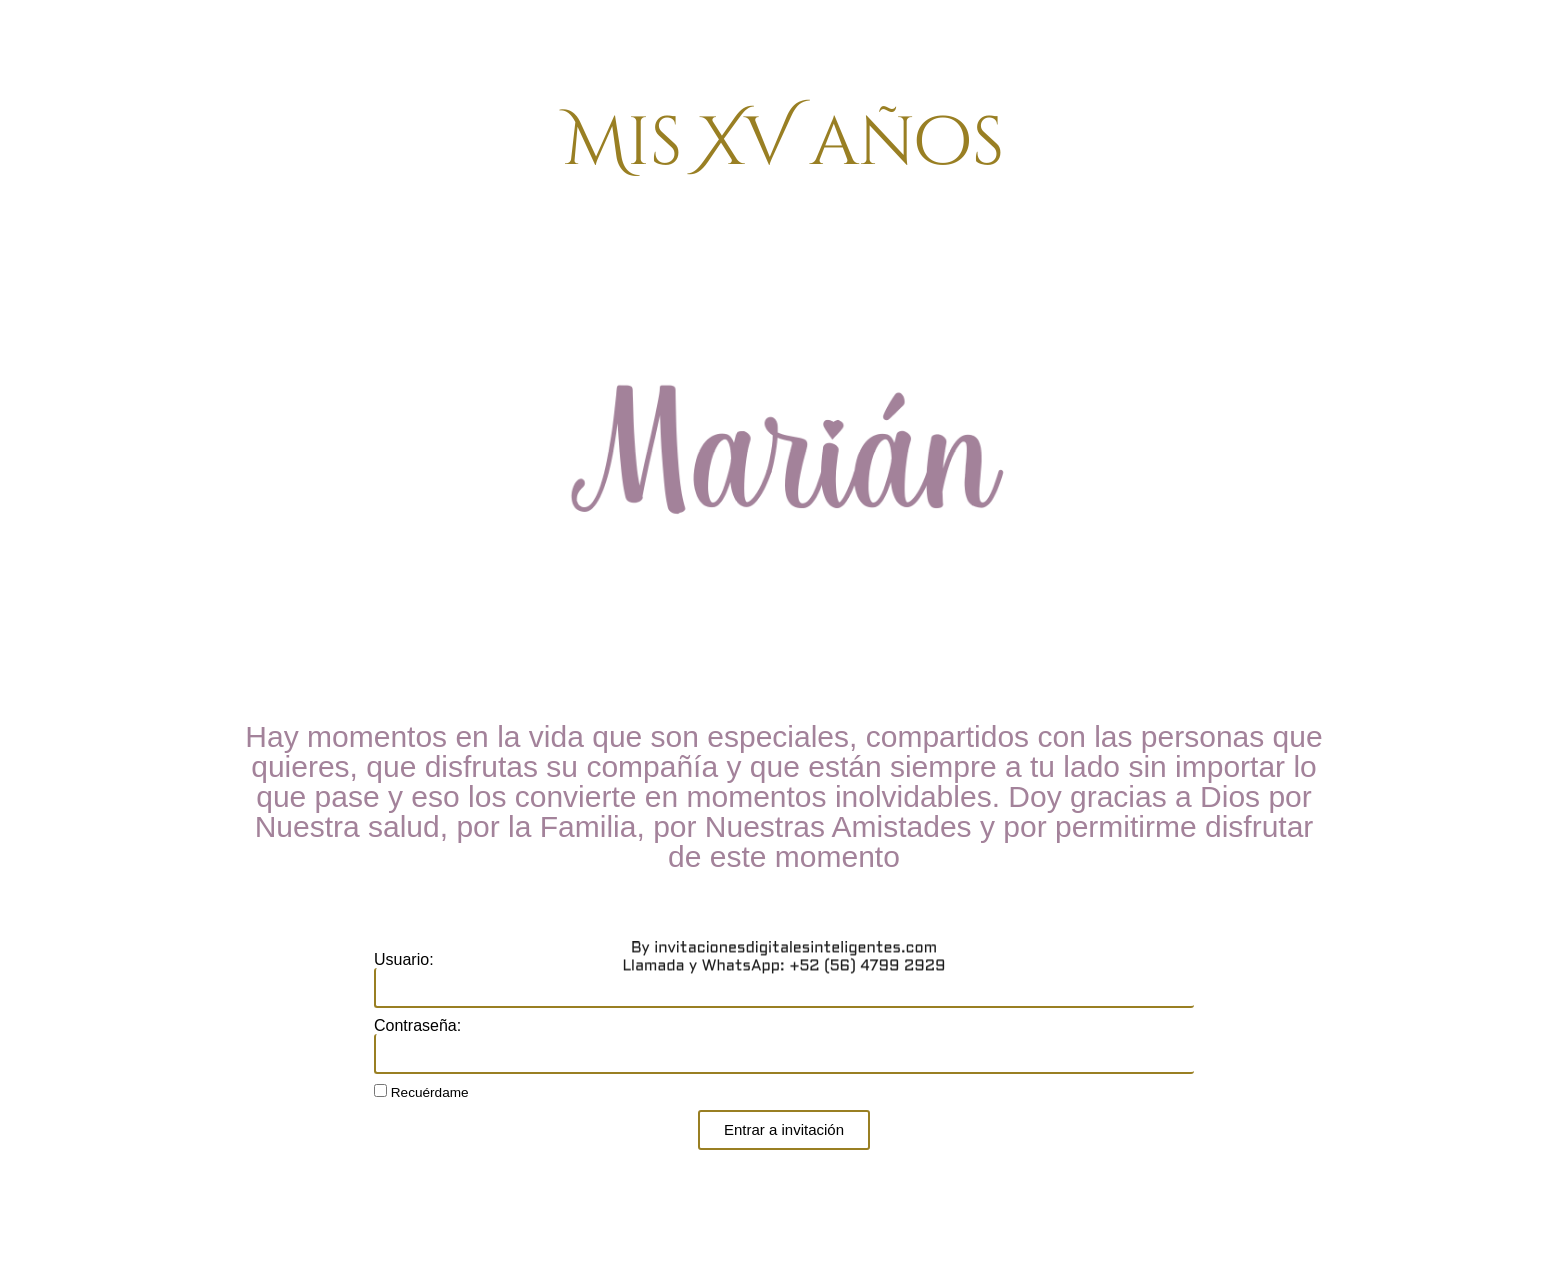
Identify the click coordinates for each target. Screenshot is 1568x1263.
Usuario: (404, 960)
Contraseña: (417, 1026)
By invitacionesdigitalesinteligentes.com (784, 291)
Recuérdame (421, 1092)
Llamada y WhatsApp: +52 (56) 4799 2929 (783, 309)
